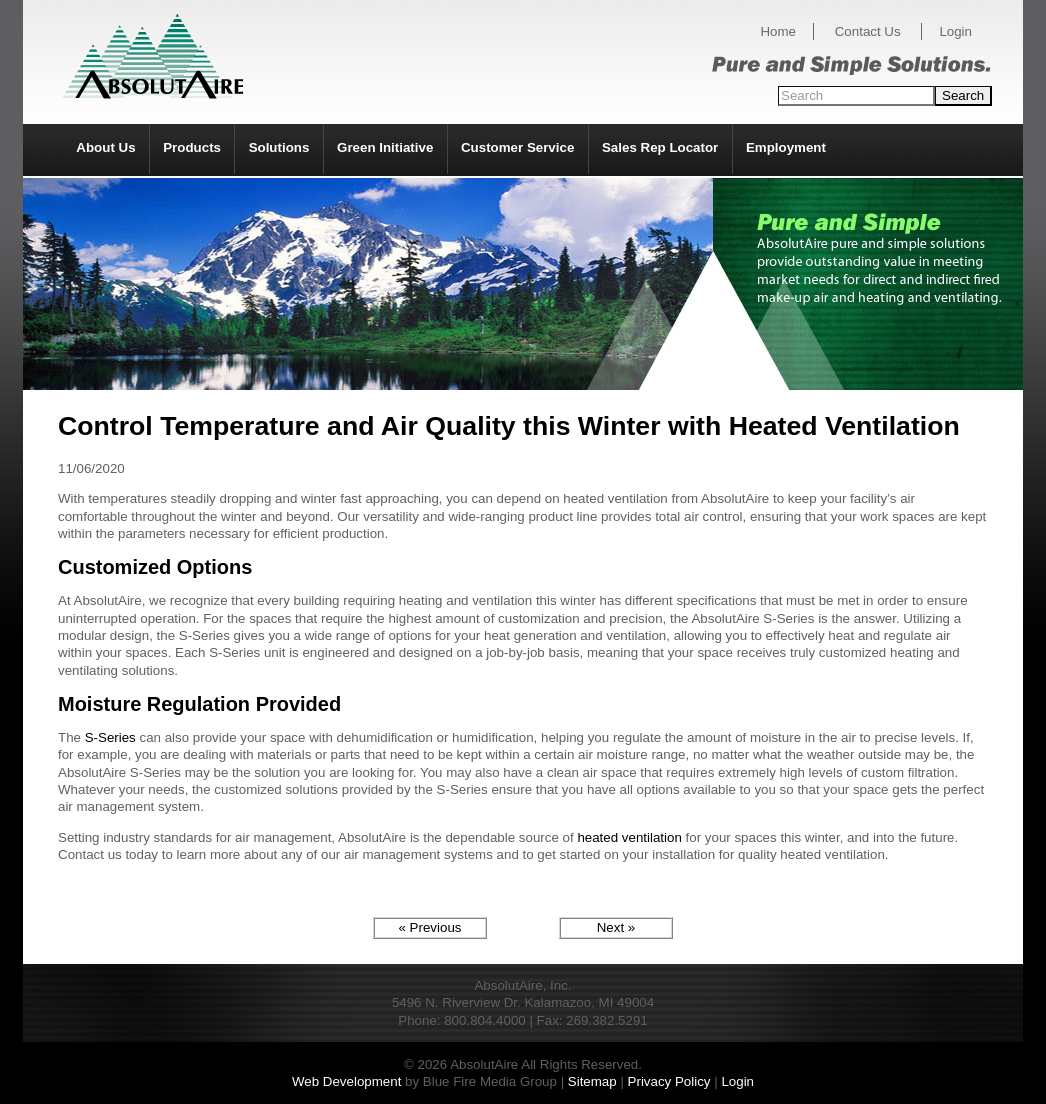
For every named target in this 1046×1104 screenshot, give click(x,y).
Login (955, 31)
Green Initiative (385, 147)
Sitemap (592, 1081)
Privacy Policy (669, 1081)
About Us (105, 147)
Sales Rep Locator (660, 147)
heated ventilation (629, 837)
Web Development (346, 1081)
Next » (616, 927)
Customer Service (517, 147)
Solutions (279, 147)
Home (778, 31)
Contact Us (868, 31)
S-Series (110, 737)
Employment (786, 147)
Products (192, 147)
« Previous (430, 927)
